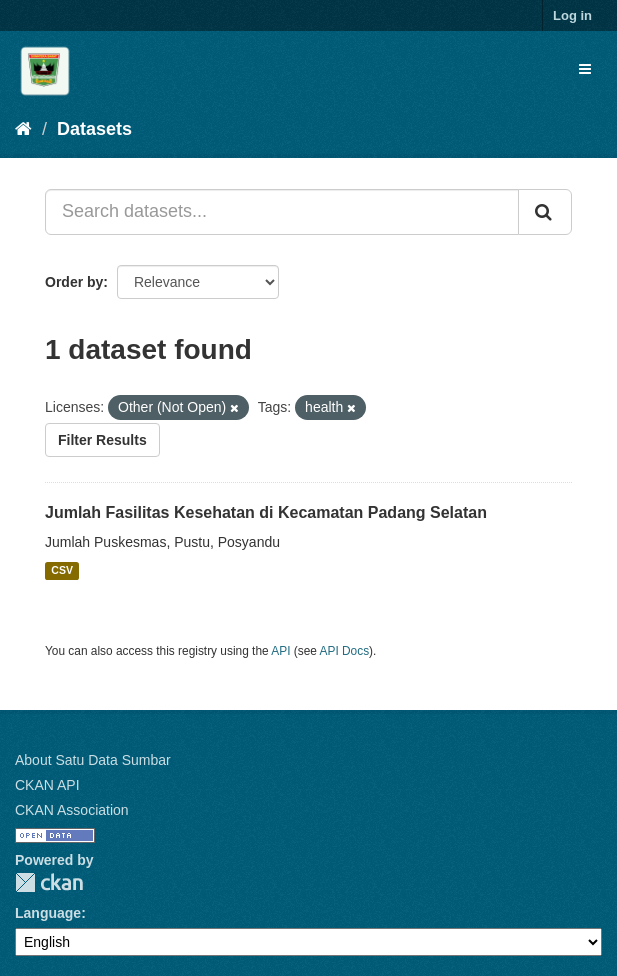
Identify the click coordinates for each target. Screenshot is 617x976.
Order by (74, 282)
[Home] (23, 129)
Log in (572, 15)
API (280, 651)
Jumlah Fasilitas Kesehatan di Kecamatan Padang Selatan (266, 512)
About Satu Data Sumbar (93, 760)
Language (48, 913)
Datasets (94, 129)
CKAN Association (72, 810)
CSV (62, 571)
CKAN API (47, 785)
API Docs (345, 651)
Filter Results (102, 440)
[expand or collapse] (585, 69)
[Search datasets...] (282, 212)
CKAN (49, 882)
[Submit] (545, 212)
